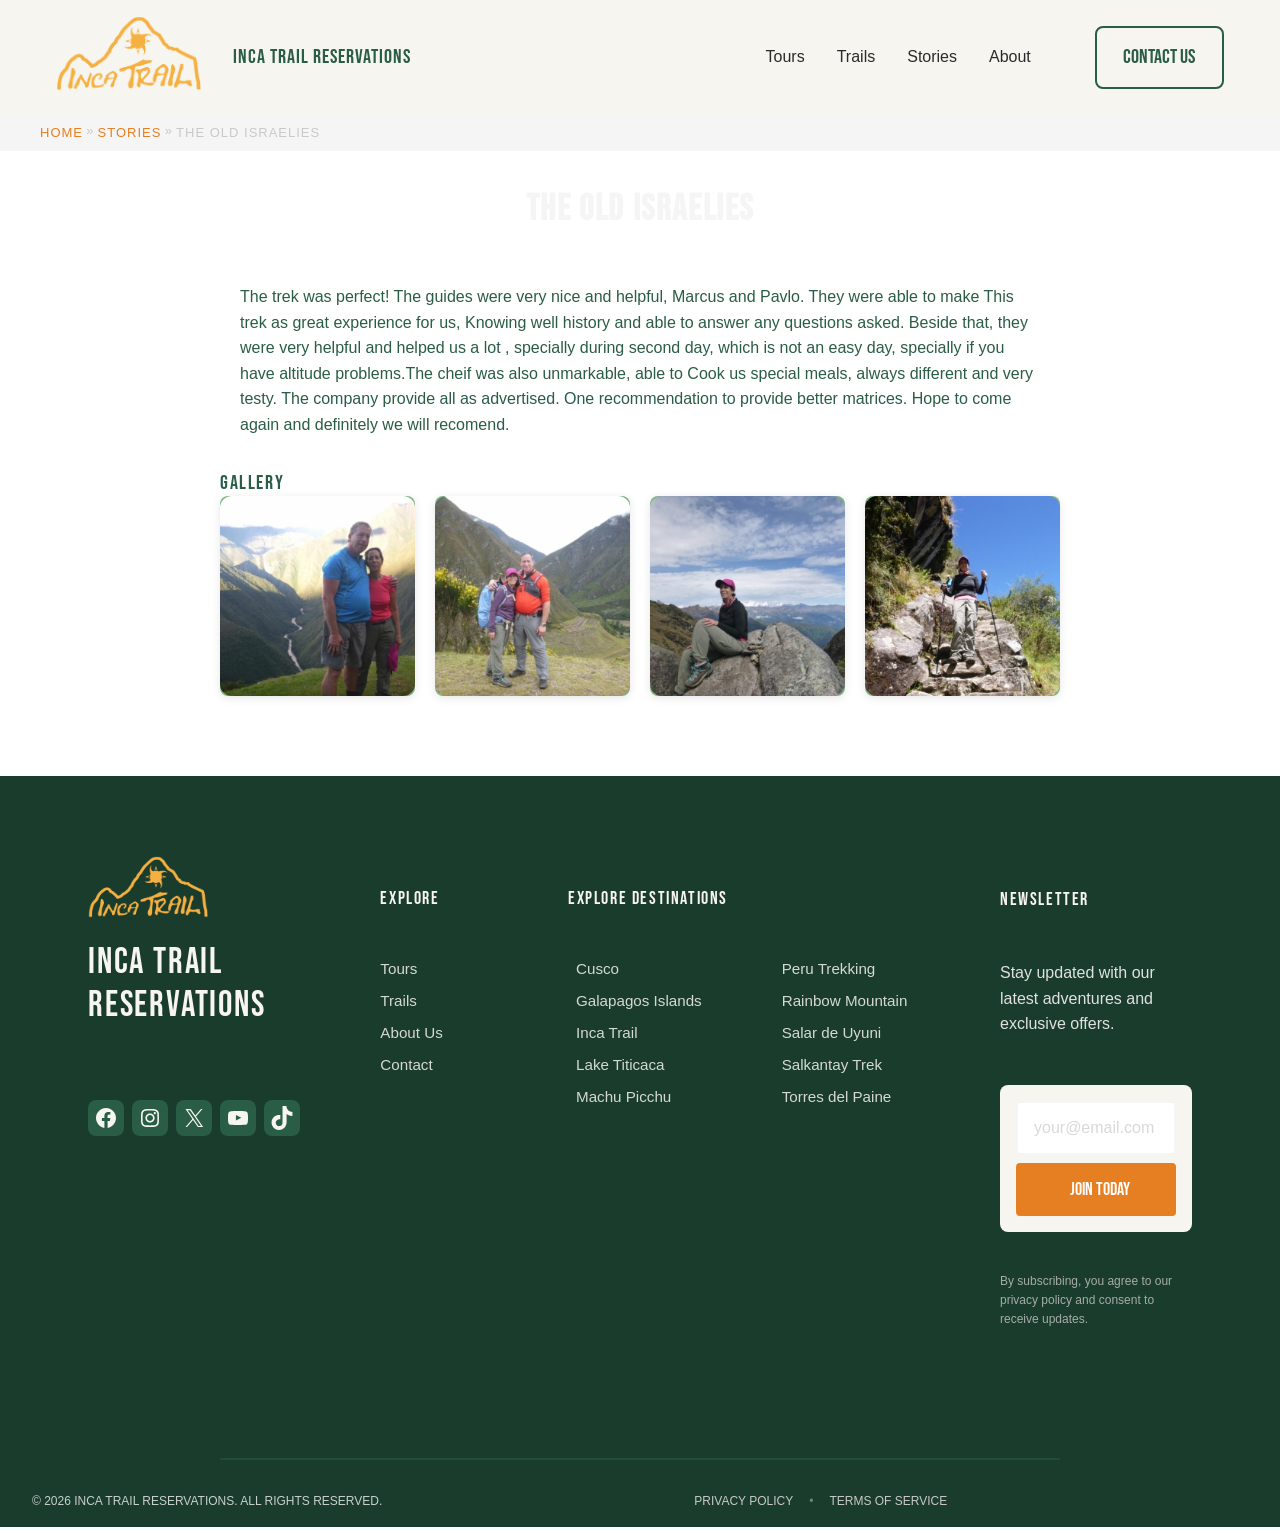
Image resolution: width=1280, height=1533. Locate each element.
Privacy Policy (743, 1507)
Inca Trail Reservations (322, 57)
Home (61, 132)
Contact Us (1159, 57)
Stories (130, 132)
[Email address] (1096, 1131)
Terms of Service (888, 1507)
